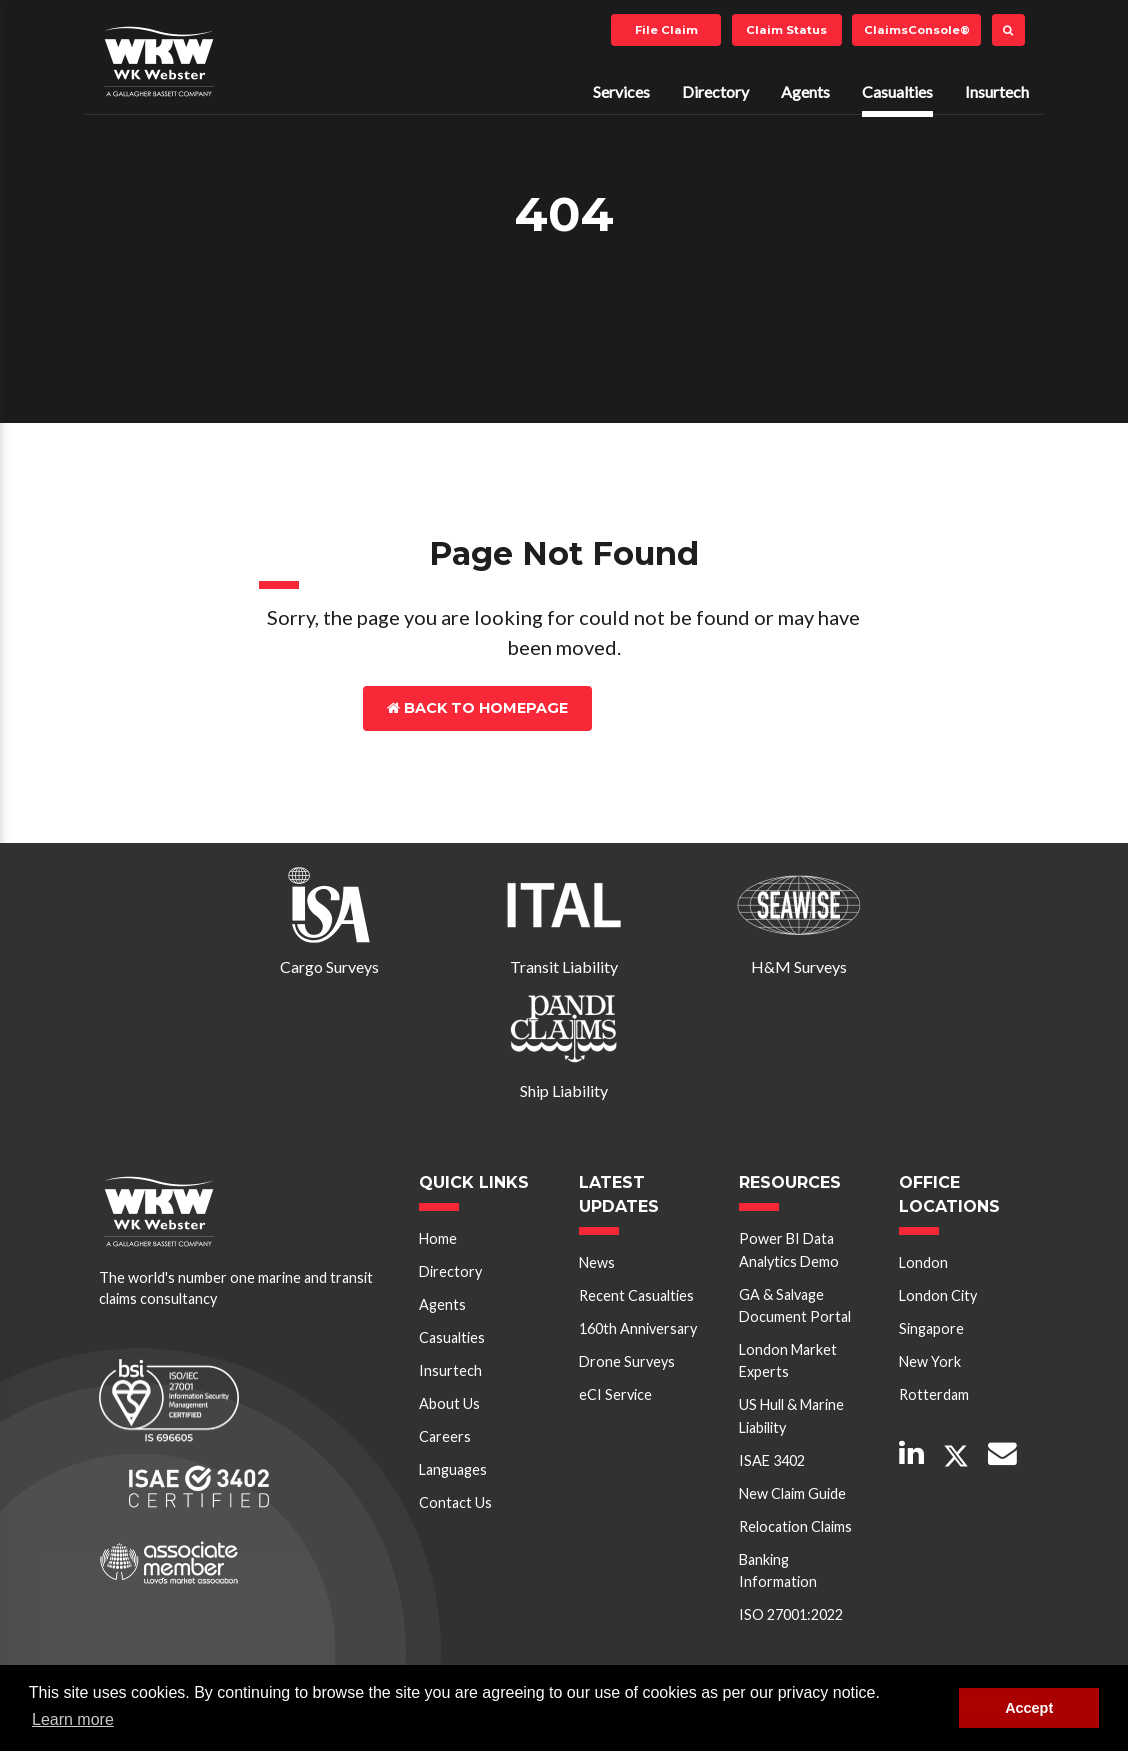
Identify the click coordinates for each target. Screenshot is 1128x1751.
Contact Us (680, 708)
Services (621, 91)
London (923, 1262)
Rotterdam (934, 1394)
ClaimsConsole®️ (917, 30)
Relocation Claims (795, 1526)
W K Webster (159, 61)
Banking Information (778, 1570)
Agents (805, 91)
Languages (453, 1469)
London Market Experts (788, 1360)
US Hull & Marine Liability (791, 1415)
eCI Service (615, 1394)
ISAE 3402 (772, 1460)
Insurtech (997, 91)
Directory (715, 91)
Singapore (931, 1328)
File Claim (666, 30)
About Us (449, 1403)
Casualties (897, 91)
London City (938, 1295)
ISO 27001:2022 (791, 1614)
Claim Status (786, 30)
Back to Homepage (477, 708)
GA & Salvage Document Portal (795, 1305)
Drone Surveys (627, 1361)
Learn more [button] (73, 1719)
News (597, 1262)
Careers (445, 1436)
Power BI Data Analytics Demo (789, 1249)
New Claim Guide (792, 1493)
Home (438, 1238)
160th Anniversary (638, 1328)
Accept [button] (1029, 1708)
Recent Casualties (636, 1295)
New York (930, 1361)
